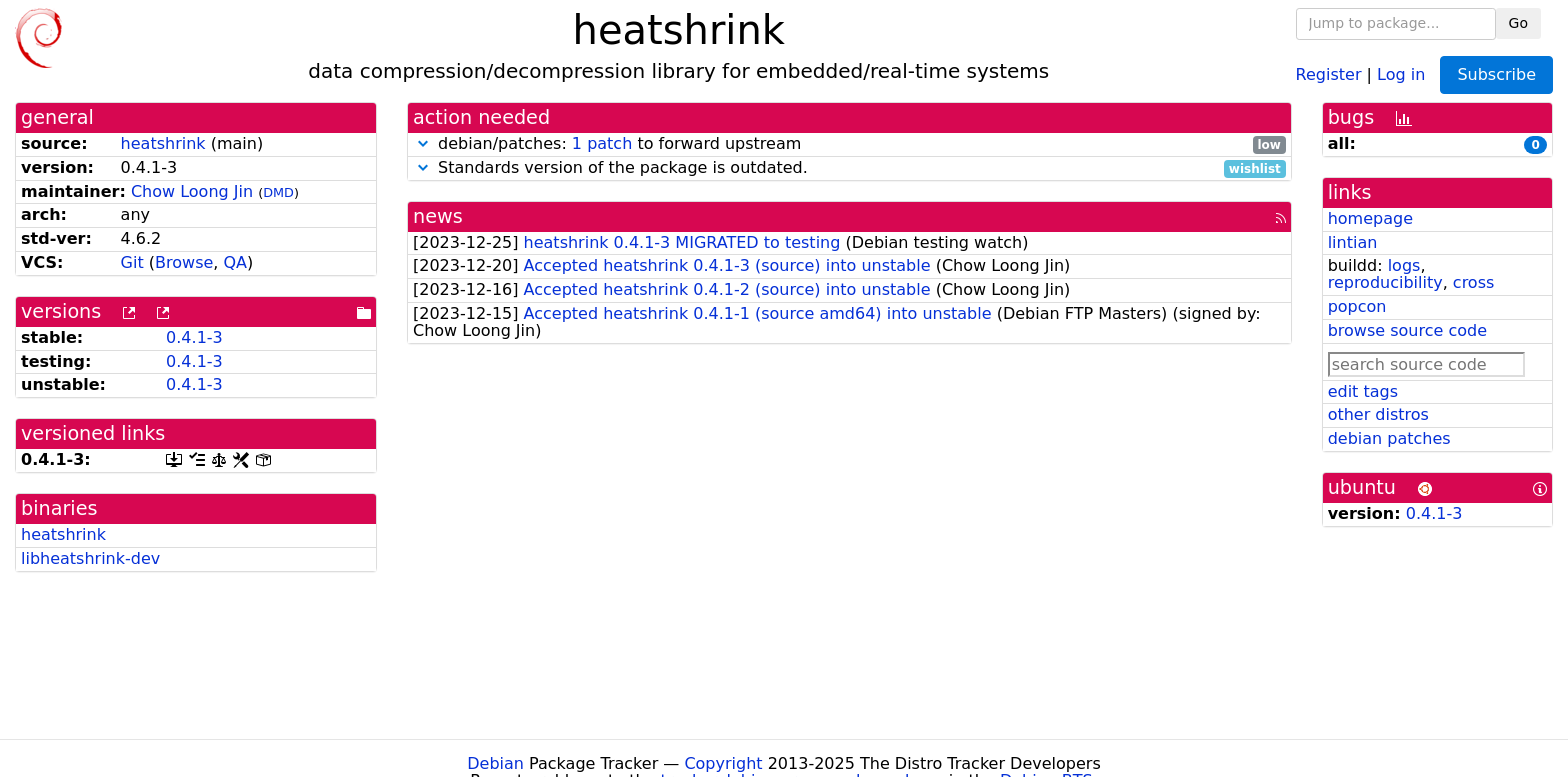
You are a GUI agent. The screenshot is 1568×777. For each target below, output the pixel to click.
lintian (1353, 242)
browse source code (1407, 330)
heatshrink (163, 143)
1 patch (602, 143)
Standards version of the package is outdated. (849, 168)
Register (1329, 73)
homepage (1370, 218)
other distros (1378, 414)
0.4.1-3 (194, 337)
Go (1518, 23)
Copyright (723, 763)
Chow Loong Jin (192, 191)
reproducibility (1385, 282)
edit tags (1363, 391)
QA (235, 262)
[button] (423, 143)
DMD (278, 192)
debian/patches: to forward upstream (849, 144)
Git (132, 262)
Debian (495, 763)
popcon (1357, 306)
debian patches (1389, 438)
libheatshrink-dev (90, 558)
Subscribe (1496, 74)
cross (1473, 282)
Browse (184, 262)
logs (1404, 265)
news (438, 216)
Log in (1401, 73)
